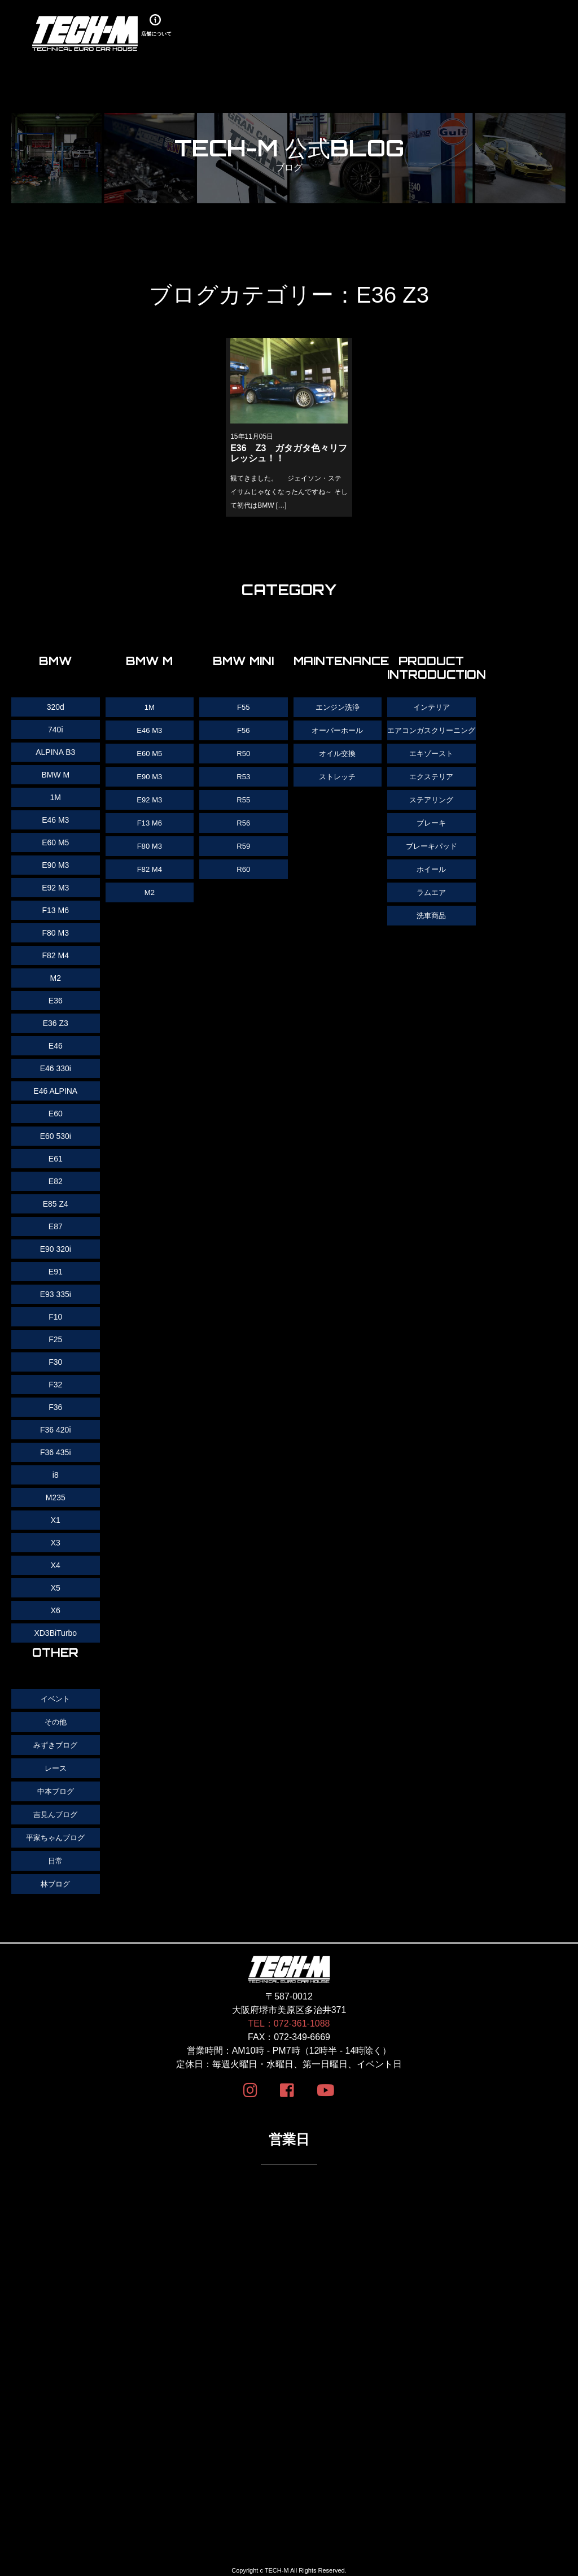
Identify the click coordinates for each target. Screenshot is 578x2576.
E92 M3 (149, 797)
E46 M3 (149, 729)
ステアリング (431, 810)
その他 (55, 1721)
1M (149, 706)
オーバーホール (337, 729)
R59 (244, 842)
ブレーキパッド (431, 856)
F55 (243, 706)
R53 (244, 774)
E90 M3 (149, 774)
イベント (55, 1698)
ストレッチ (337, 774)
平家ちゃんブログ (55, 1834)
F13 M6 (149, 819)
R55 (244, 797)
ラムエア (431, 901)
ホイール (431, 878)
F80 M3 (149, 842)
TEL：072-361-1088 (289, 2018)
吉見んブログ (55, 1811)
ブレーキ (431, 833)
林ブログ (55, 1879)
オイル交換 (337, 752)
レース (55, 1766)
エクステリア (431, 788)
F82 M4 (149, 865)
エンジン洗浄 (337, 706)
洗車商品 (431, 923)
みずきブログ (55, 1743)
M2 (149, 887)
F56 (243, 729)
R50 (244, 752)
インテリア (431, 706)
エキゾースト (431, 765)
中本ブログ (55, 1788)
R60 (244, 865)
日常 (55, 1856)
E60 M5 (149, 752)
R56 (244, 819)
